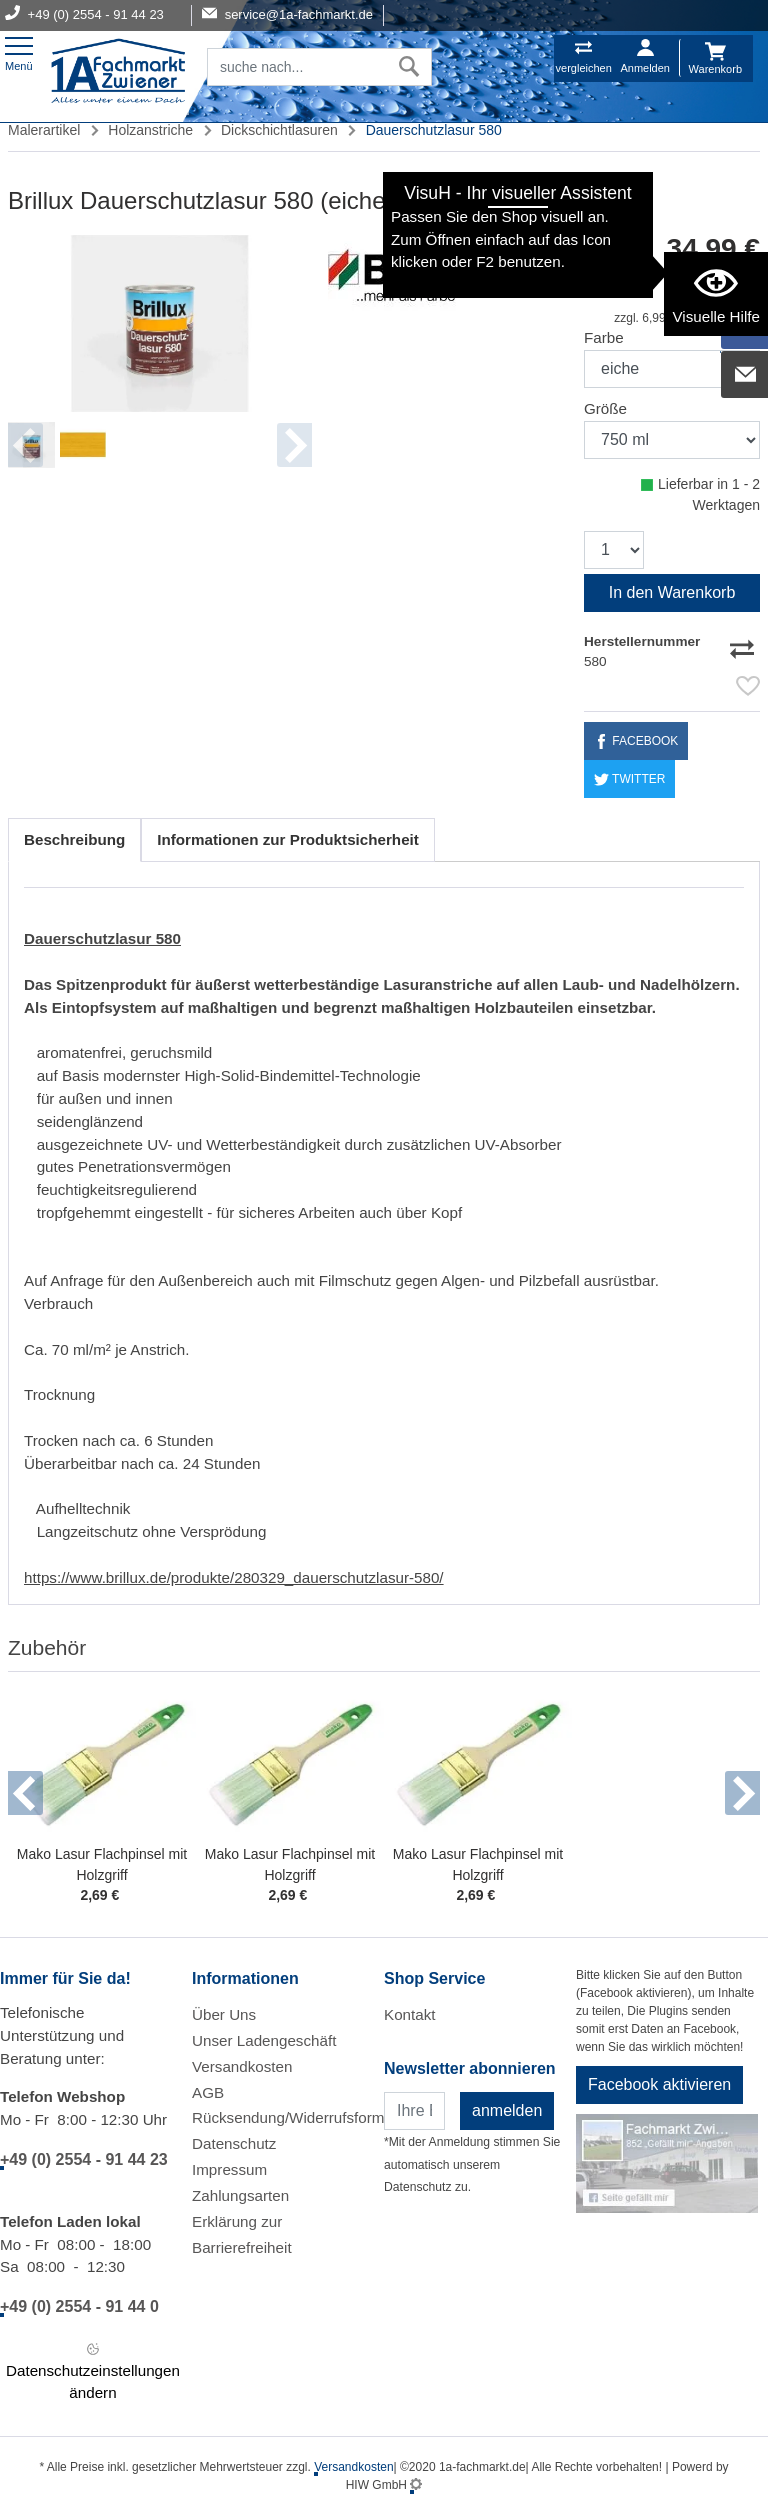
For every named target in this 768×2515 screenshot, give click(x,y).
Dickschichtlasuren (279, 130)
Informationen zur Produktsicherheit (288, 839)
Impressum (229, 2169)
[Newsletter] (414, 2111)
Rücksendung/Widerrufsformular (301, 2117)
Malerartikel (44, 130)
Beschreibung (74, 839)
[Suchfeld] (297, 67)
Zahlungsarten (240, 2195)
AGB (208, 2092)
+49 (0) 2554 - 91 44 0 (79, 2306)
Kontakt (410, 2014)
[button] (25, 1793)
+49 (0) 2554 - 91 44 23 (84, 2159)
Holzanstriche (150, 130)
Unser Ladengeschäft (264, 2040)
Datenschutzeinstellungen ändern (93, 2369)
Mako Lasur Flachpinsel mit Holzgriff (102, 1864)
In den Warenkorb (672, 592)
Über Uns (224, 2014)
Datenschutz (234, 2143)
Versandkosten (242, 2066)
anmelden (507, 2110)
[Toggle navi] (19, 51)
